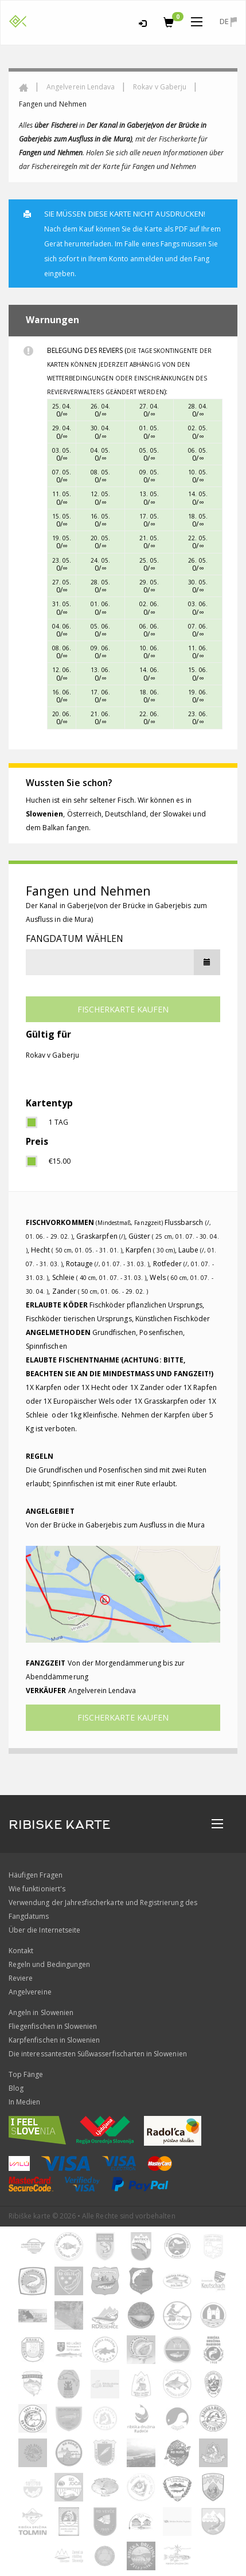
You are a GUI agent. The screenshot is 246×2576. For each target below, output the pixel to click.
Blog (16, 2088)
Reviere (21, 1978)
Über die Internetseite (44, 1930)
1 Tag (58, 1122)
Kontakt (21, 1950)
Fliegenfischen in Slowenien (53, 2026)
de (228, 21)
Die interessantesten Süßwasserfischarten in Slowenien (98, 2054)
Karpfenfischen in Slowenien (54, 2040)
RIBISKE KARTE (60, 1825)
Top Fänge (26, 2074)
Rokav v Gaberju (159, 87)
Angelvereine (30, 1992)
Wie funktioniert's (37, 1889)
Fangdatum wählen (74, 938)
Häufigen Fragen (36, 1875)
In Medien (24, 2102)
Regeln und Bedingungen (49, 1964)
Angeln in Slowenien (41, 2012)
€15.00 (60, 1161)
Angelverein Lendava (80, 87)
